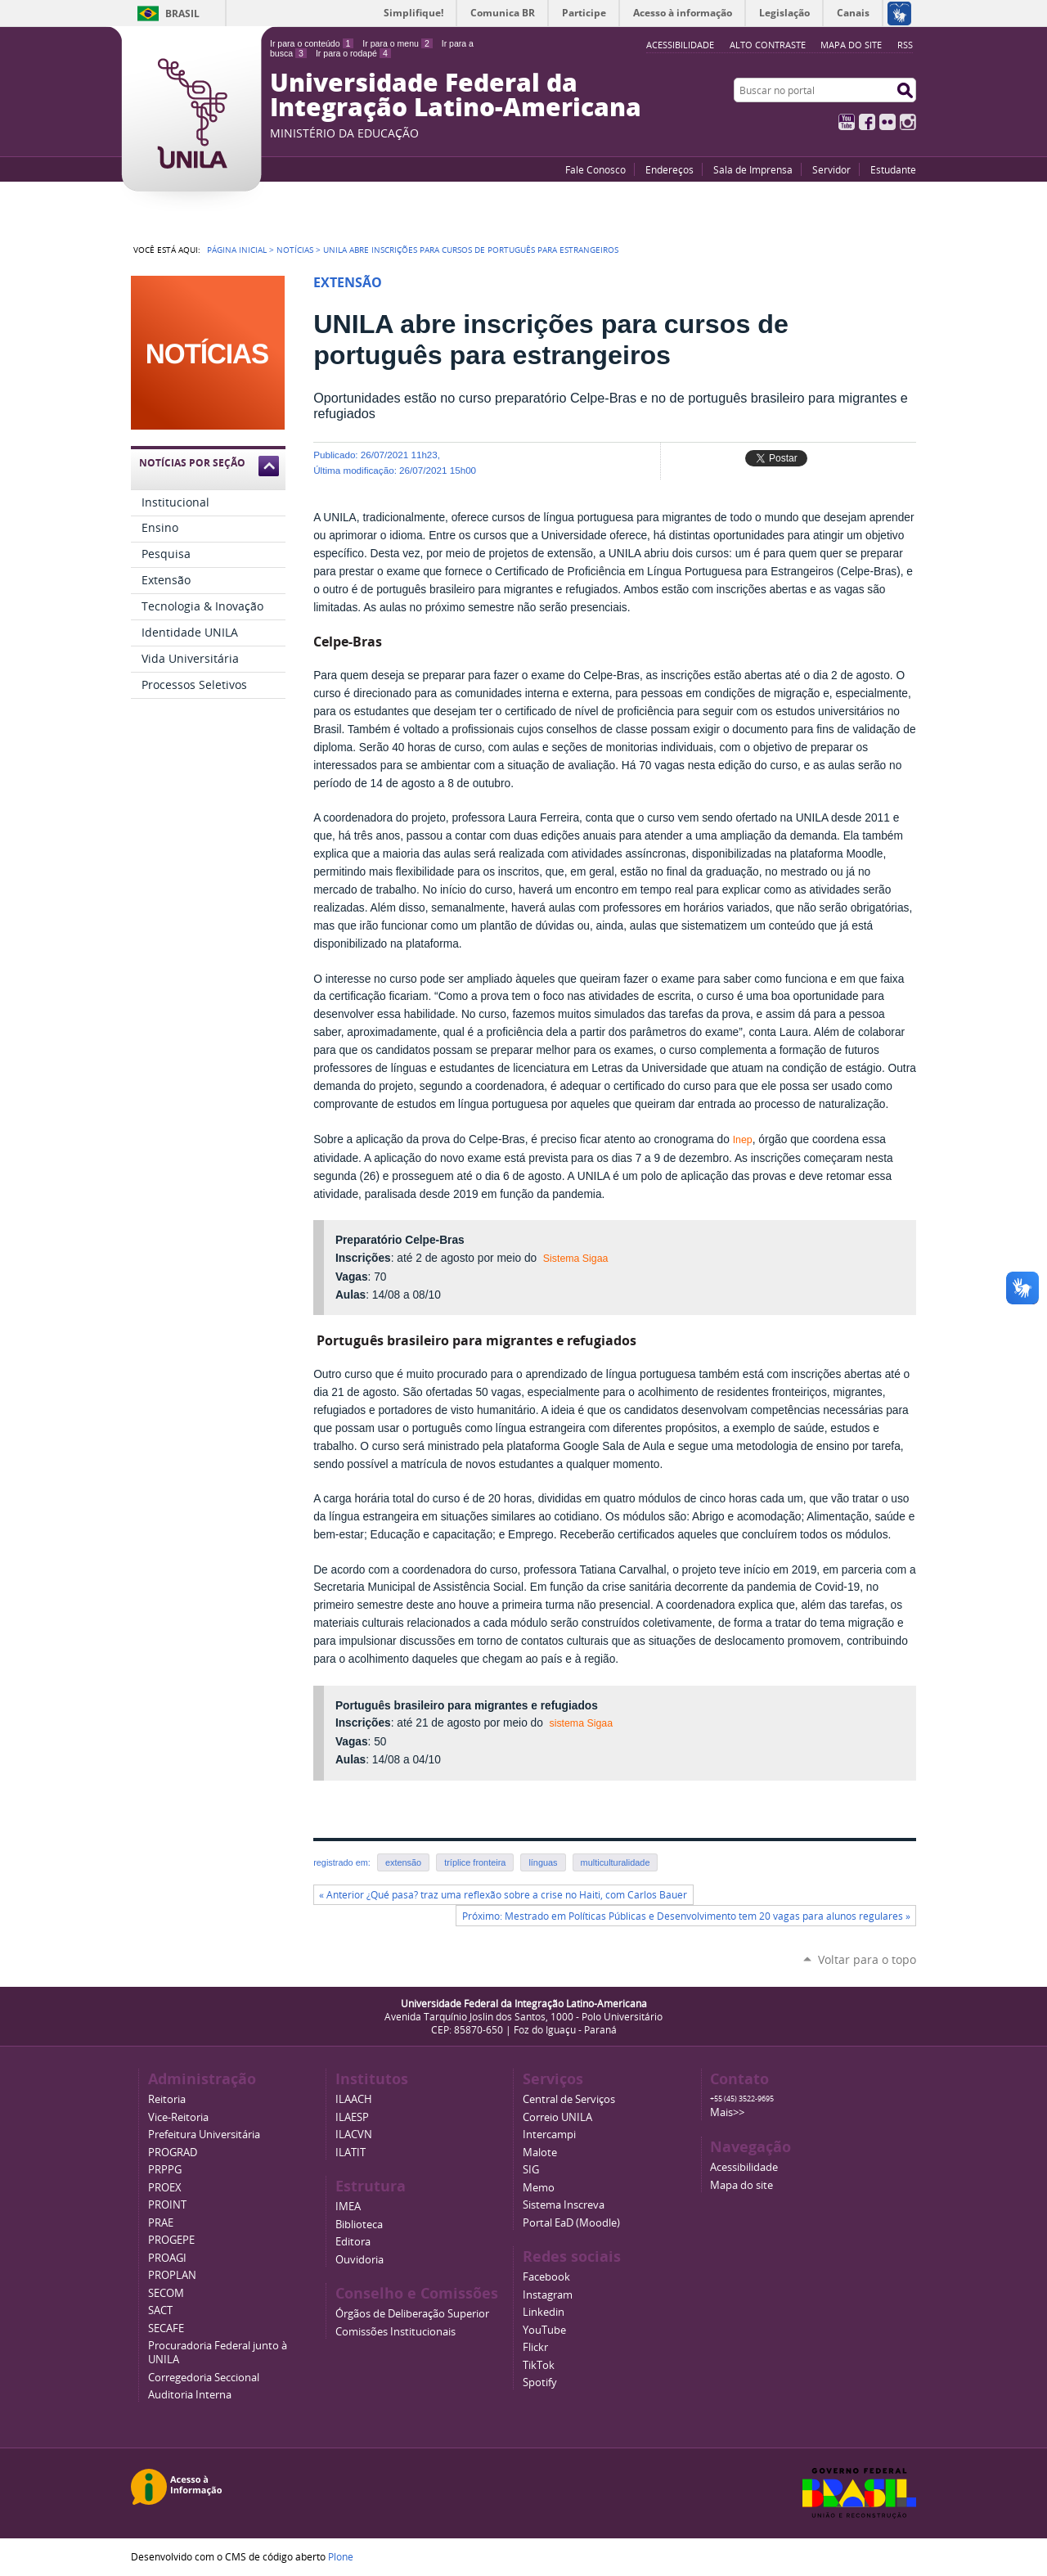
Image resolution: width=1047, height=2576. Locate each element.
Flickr (887, 122)
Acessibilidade (744, 2167)
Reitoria (167, 2099)
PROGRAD (172, 2152)
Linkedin (543, 2312)
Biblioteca (359, 2224)
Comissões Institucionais (395, 2332)
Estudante (893, 169)
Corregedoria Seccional (203, 2378)
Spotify (540, 2382)
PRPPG (165, 2170)
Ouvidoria (359, 2260)
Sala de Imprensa (753, 169)
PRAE (160, 2223)
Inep (743, 1140)
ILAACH (353, 2099)
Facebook (867, 122)
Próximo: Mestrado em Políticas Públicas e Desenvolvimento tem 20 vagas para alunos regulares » (686, 1916)
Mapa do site (851, 44)
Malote (540, 2152)
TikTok (539, 2365)
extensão (403, 1862)
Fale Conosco (595, 169)
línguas (542, 1862)
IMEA (348, 2206)
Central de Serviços (569, 2099)
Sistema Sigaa (576, 1258)
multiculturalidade (615, 1862)
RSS (905, 44)
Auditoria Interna (189, 2395)
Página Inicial (237, 249)
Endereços (669, 169)
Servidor (831, 169)
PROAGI (167, 2258)
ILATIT (350, 2152)
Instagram (908, 122)
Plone (340, 2556)
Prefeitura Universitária (204, 2134)
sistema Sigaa (581, 1723)
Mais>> (727, 2112)
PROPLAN (172, 2275)
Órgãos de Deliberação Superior (412, 2314)
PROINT (167, 2205)
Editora (353, 2242)
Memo (539, 2188)
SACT (160, 2310)
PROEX (165, 2188)
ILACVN (353, 2134)
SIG (531, 2170)
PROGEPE (171, 2240)
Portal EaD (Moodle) (571, 2223)
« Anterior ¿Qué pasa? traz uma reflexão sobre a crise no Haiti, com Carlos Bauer (503, 1895)
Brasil (182, 13)
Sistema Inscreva (563, 2205)
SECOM (166, 2293)
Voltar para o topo (867, 1959)
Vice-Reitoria (178, 2117)
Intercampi (549, 2134)
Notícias (294, 249)
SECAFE (166, 2328)
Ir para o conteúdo (311, 43)
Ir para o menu (397, 43)
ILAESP (352, 2117)
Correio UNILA (557, 2117)
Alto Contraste (768, 44)
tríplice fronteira (475, 1862)
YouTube (846, 122)
